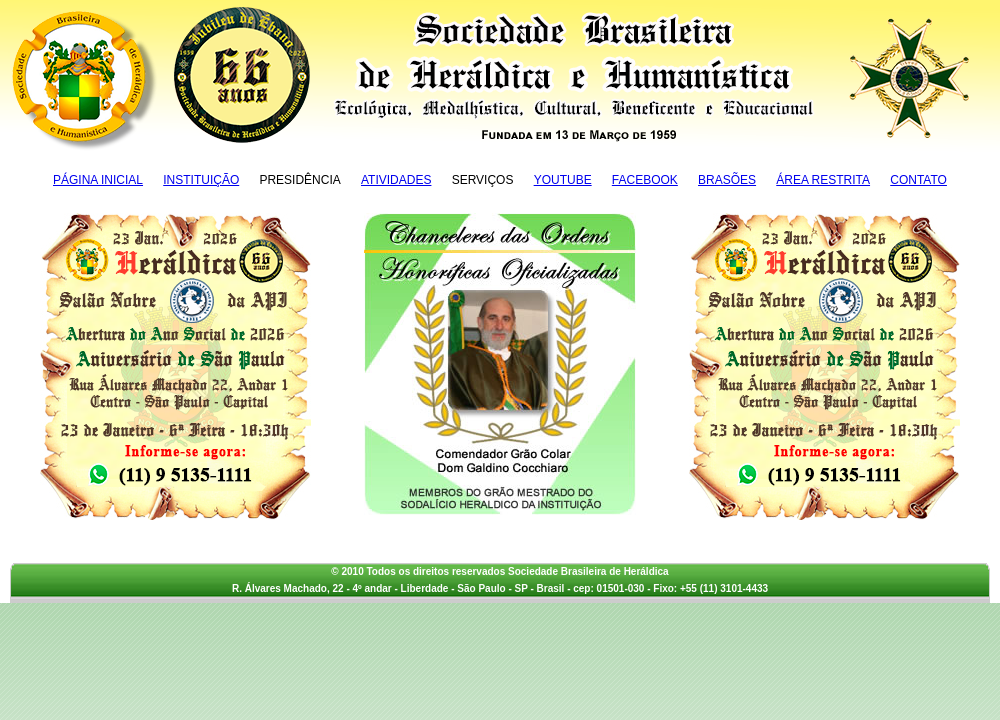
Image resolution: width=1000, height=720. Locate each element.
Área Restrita (823, 180)
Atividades (396, 180)
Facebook (645, 180)
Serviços (483, 180)
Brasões (727, 180)
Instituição (201, 180)
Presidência (299, 180)
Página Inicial (98, 180)
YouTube (563, 180)
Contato (918, 180)
